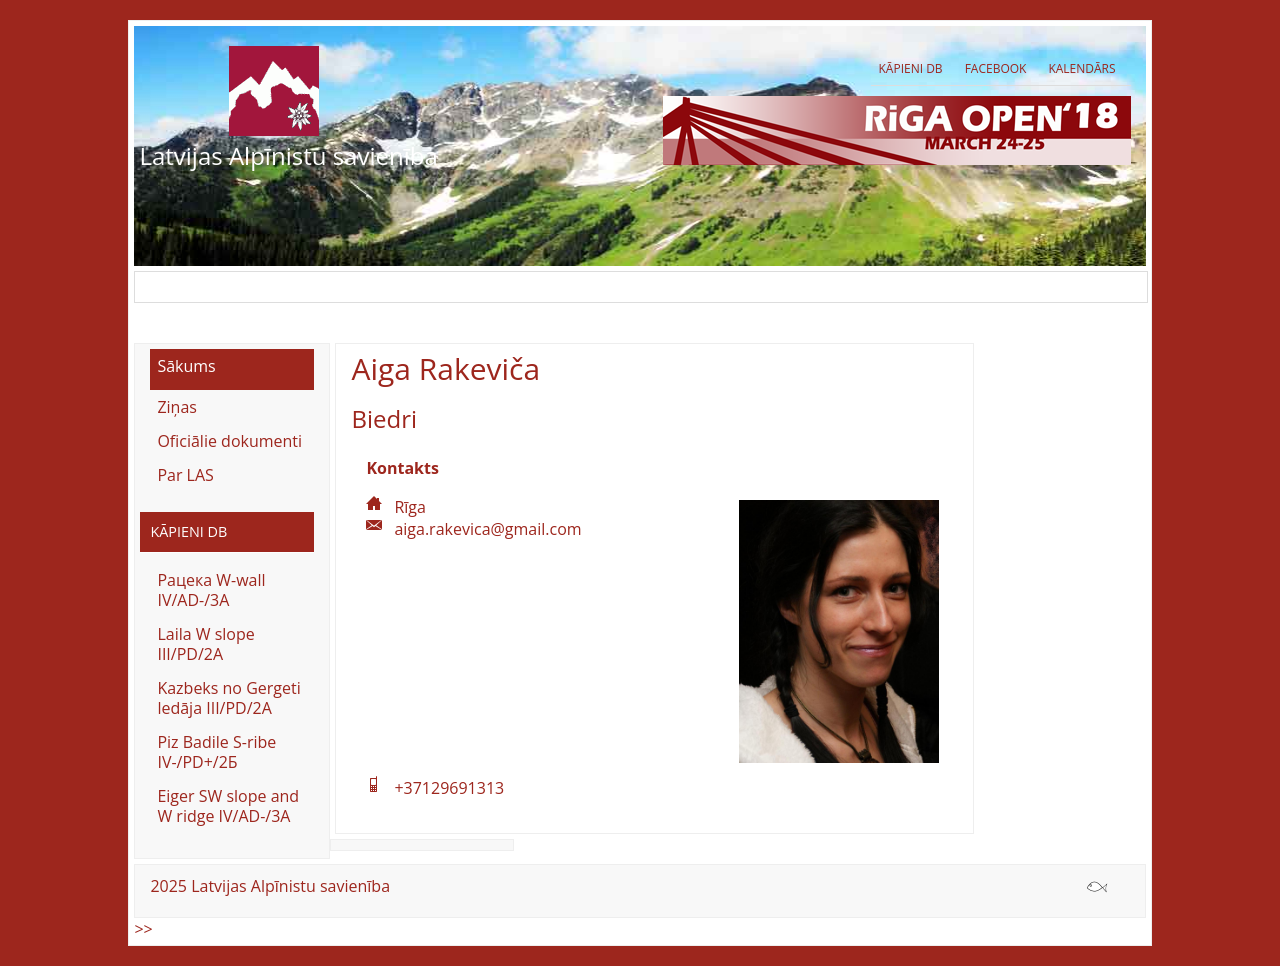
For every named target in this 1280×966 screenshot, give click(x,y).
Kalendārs (1081, 69)
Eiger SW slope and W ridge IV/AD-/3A (228, 806)
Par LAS (185, 475)
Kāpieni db (910, 69)
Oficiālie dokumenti (229, 441)
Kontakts (402, 468)
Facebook (996, 69)
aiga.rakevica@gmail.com (487, 529)
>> (143, 929)
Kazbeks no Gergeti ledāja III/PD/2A (228, 698)
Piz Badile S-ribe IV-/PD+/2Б (216, 752)
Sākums (186, 366)
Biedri (384, 418)
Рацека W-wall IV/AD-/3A (211, 590)
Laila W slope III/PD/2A (205, 644)
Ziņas (177, 407)
